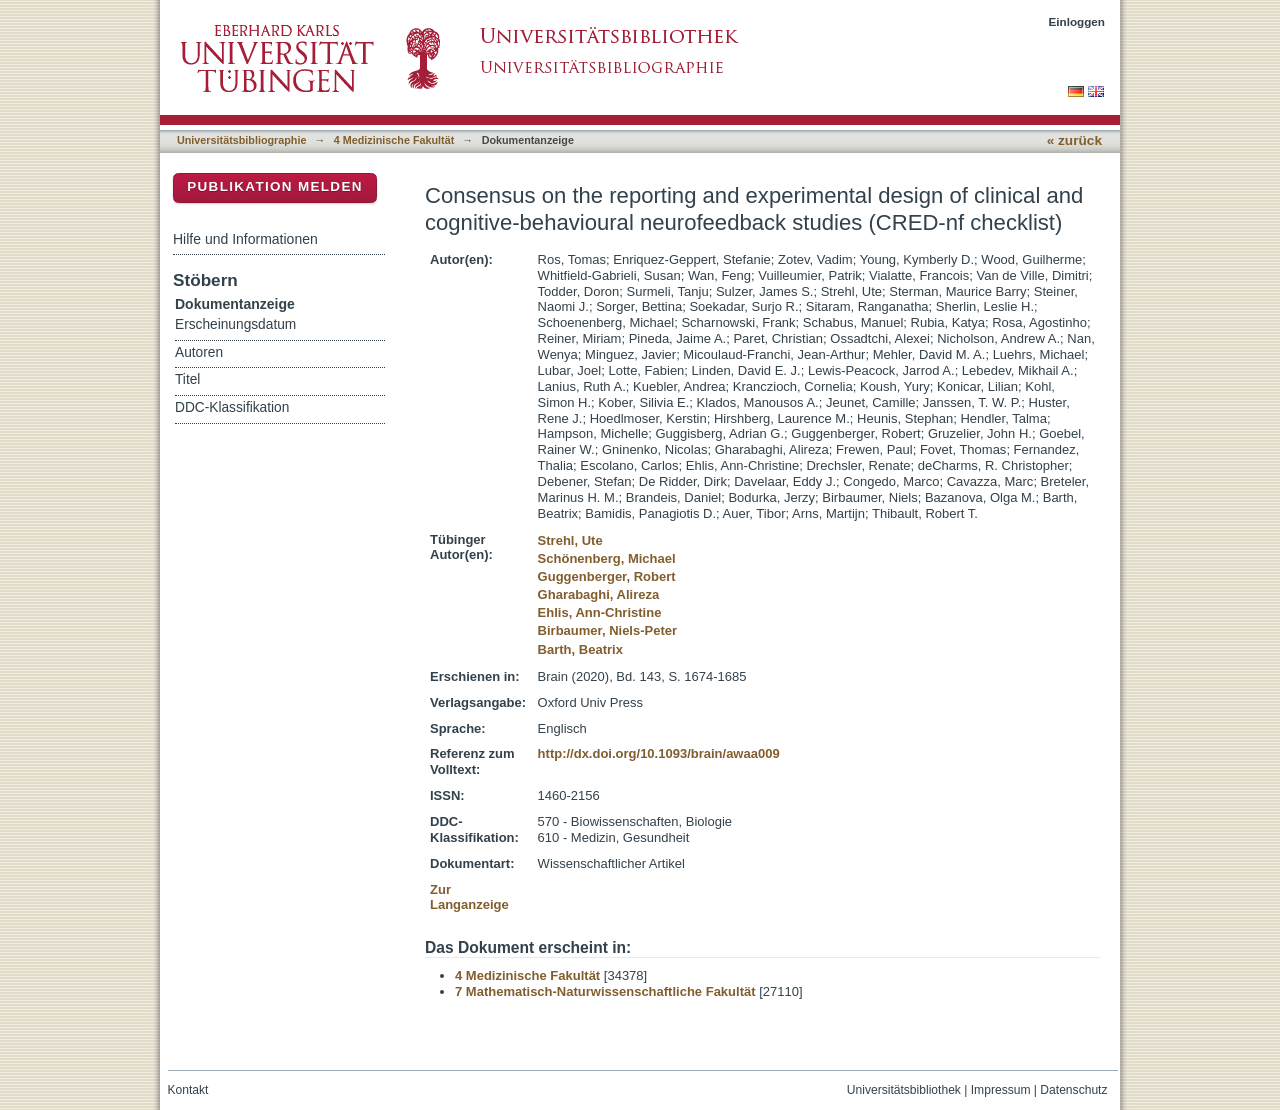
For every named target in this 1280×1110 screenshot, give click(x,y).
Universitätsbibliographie (241, 140)
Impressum (1001, 1090)
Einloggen (1077, 21)
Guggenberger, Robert (607, 576)
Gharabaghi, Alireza (599, 594)
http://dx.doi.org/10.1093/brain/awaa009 (659, 753)
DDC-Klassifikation (232, 407)
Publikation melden (275, 186)
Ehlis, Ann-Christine (600, 612)
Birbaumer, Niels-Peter (607, 630)
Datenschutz (1073, 1090)
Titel (187, 379)
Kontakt (188, 1090)
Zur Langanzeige (469, 897)
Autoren (199, 352)
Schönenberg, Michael (607, 558)
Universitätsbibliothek (904, 1090)
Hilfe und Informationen (245, 239)
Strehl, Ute (570, 540)
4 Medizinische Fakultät (394, 140)
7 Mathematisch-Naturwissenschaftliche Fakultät (605, 991)
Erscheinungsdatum (235, 324)
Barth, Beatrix (580, 649)
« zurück (1074, 140)
